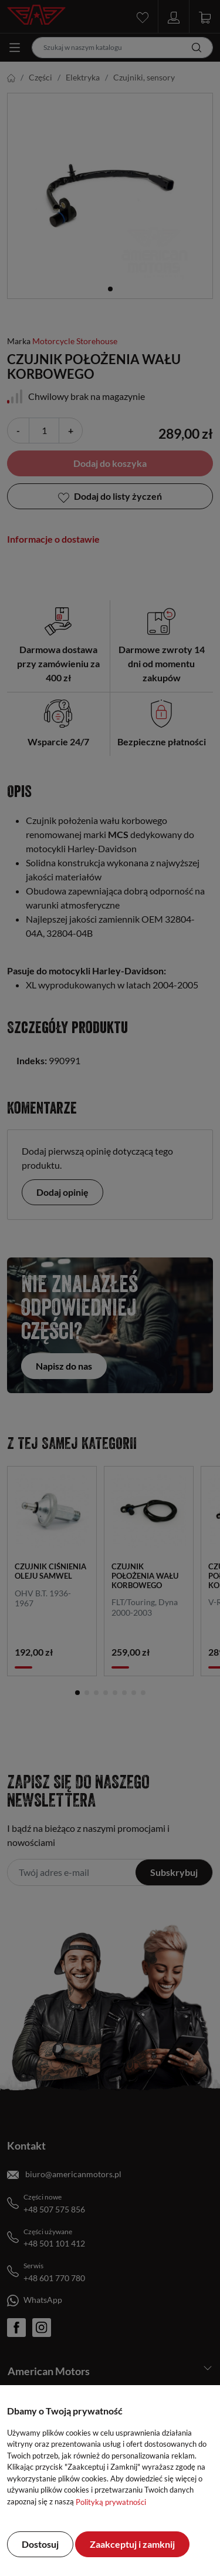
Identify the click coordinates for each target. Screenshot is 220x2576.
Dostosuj (40, 2544)
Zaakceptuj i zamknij (132, 2544)
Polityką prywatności (111, 2502)
